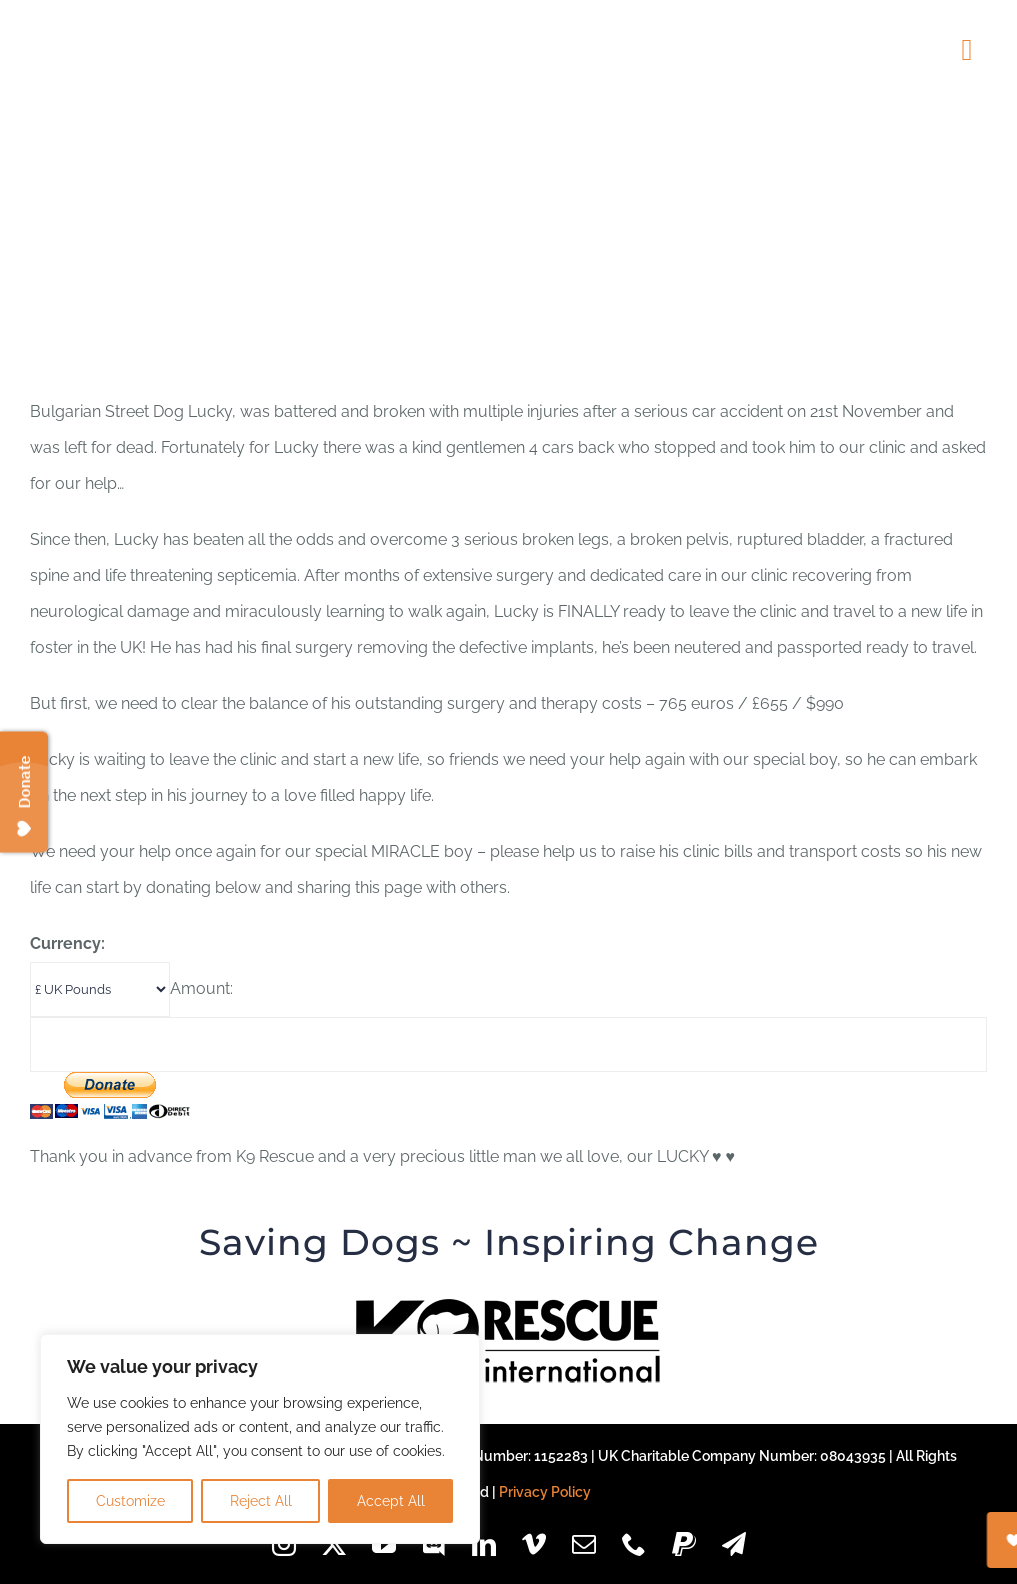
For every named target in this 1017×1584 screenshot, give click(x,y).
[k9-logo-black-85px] (509, 1306)
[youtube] (384, 1544)
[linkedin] (484, 1544)
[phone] (634, 1544)
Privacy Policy (545, 1492)
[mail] (584, 1544)
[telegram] (734, 1544)
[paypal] (684, 1544)
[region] (260, 1439)
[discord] (434, 1544)
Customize (130, 1501)
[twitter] (334, 1544)
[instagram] (284, 1544)
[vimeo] (534, 1544)
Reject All (261, 1501)
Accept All (391, 1501)
